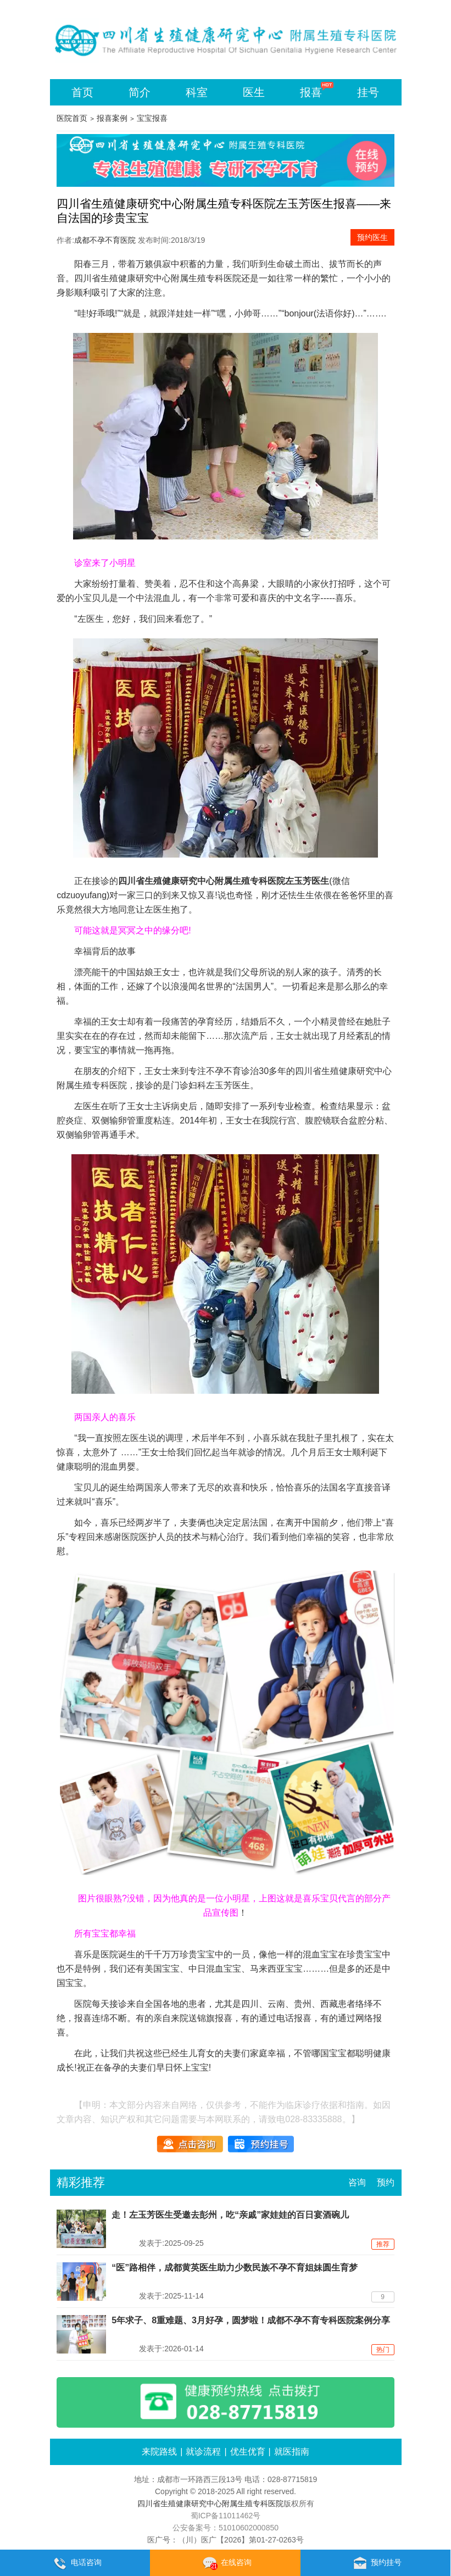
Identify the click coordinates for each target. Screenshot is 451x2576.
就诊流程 (203, 2451)
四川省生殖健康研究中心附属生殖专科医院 (157, 278)
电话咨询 (75, 2563)
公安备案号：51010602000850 (225, 2527)
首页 (82, 92)
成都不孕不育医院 (105, 240)
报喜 (311, 92)
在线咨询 (225, 2563)
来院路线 (159, 2451)
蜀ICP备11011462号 (226, 2515)
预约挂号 (375, 2563)
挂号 (368, 92)
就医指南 (291, 2451)
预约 (385, 2182)
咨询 (357, 2182)
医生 (254, 92)
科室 (197, 92)
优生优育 (247, 2451)
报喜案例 (112, 118)
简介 (140, 92)
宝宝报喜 (152, 118)
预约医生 (372, 237)
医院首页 (72, 118)
